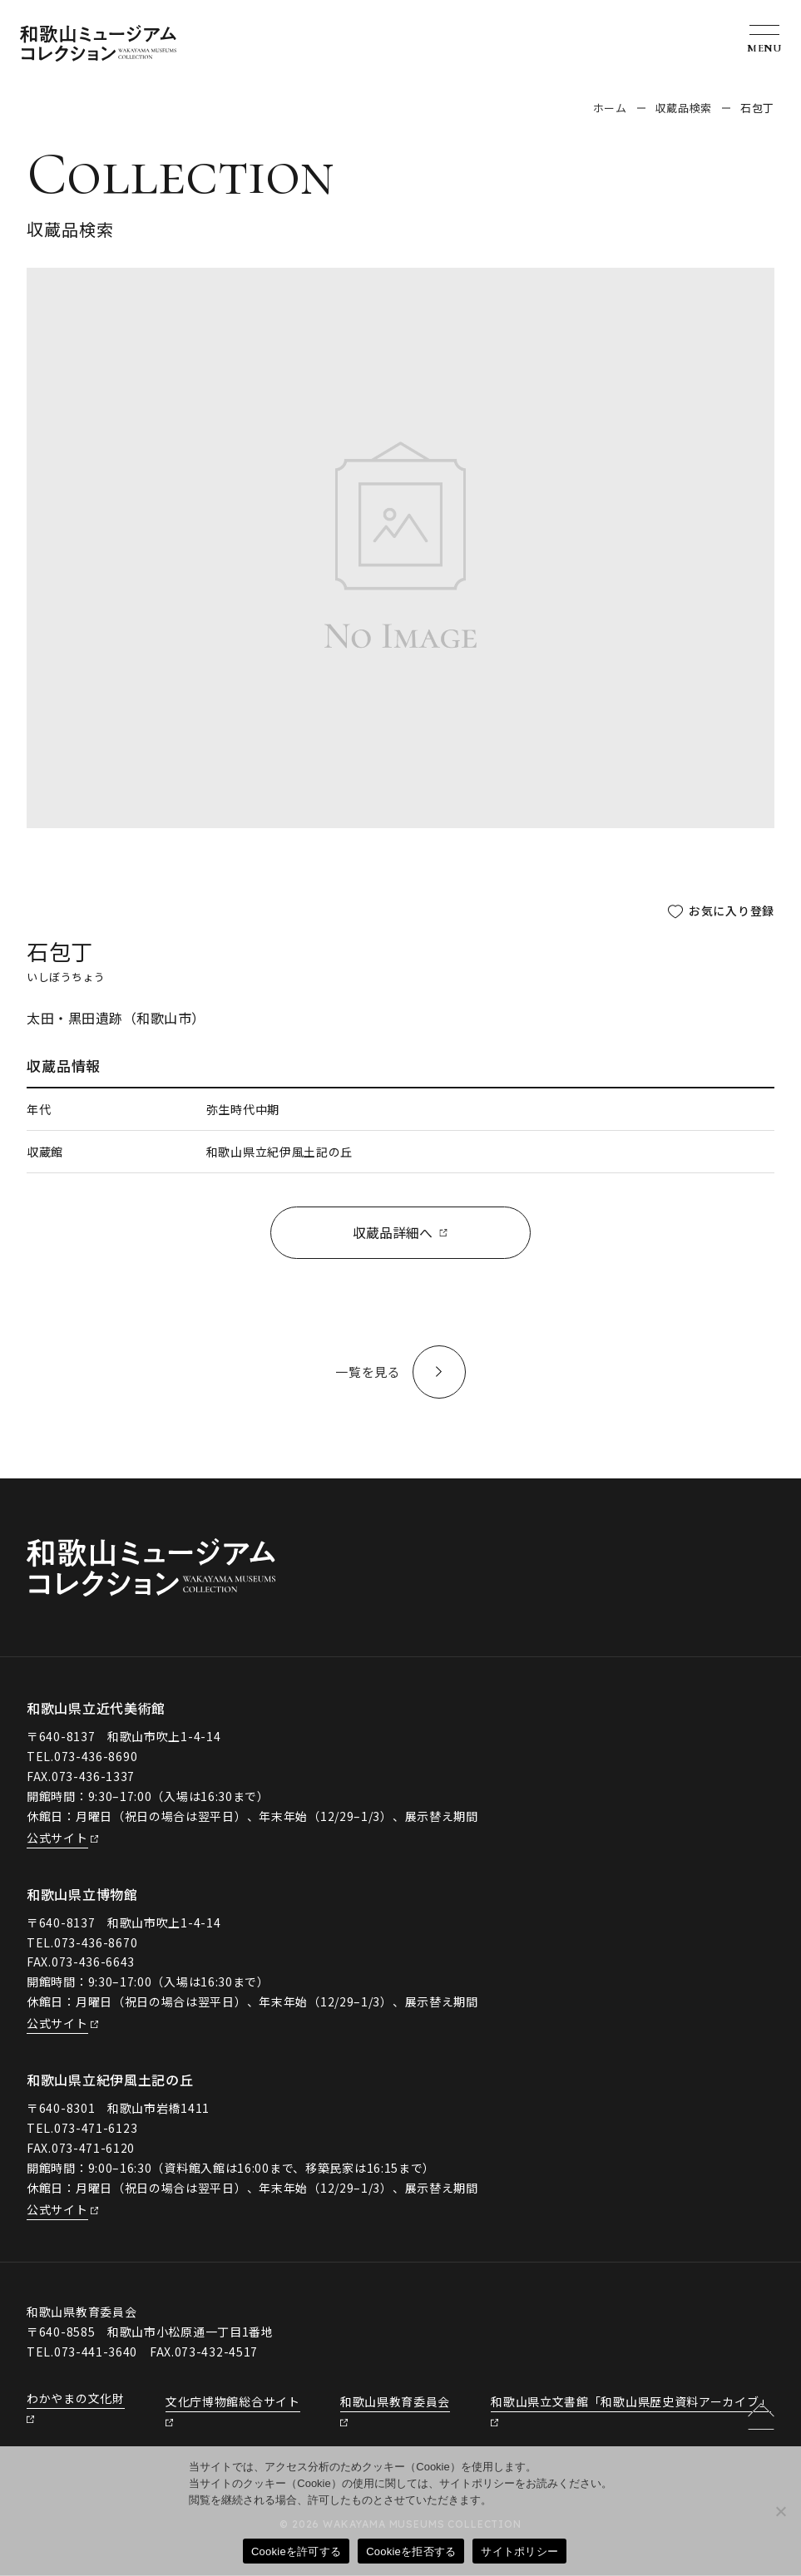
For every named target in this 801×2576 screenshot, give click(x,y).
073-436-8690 (95, 1757)
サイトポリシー (519, 2551)
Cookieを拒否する (411, 2551)
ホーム (610, 108)
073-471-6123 (95, 2128)
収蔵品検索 (683, 108)
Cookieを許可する (296, 2551)
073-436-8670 (95, 1943)
